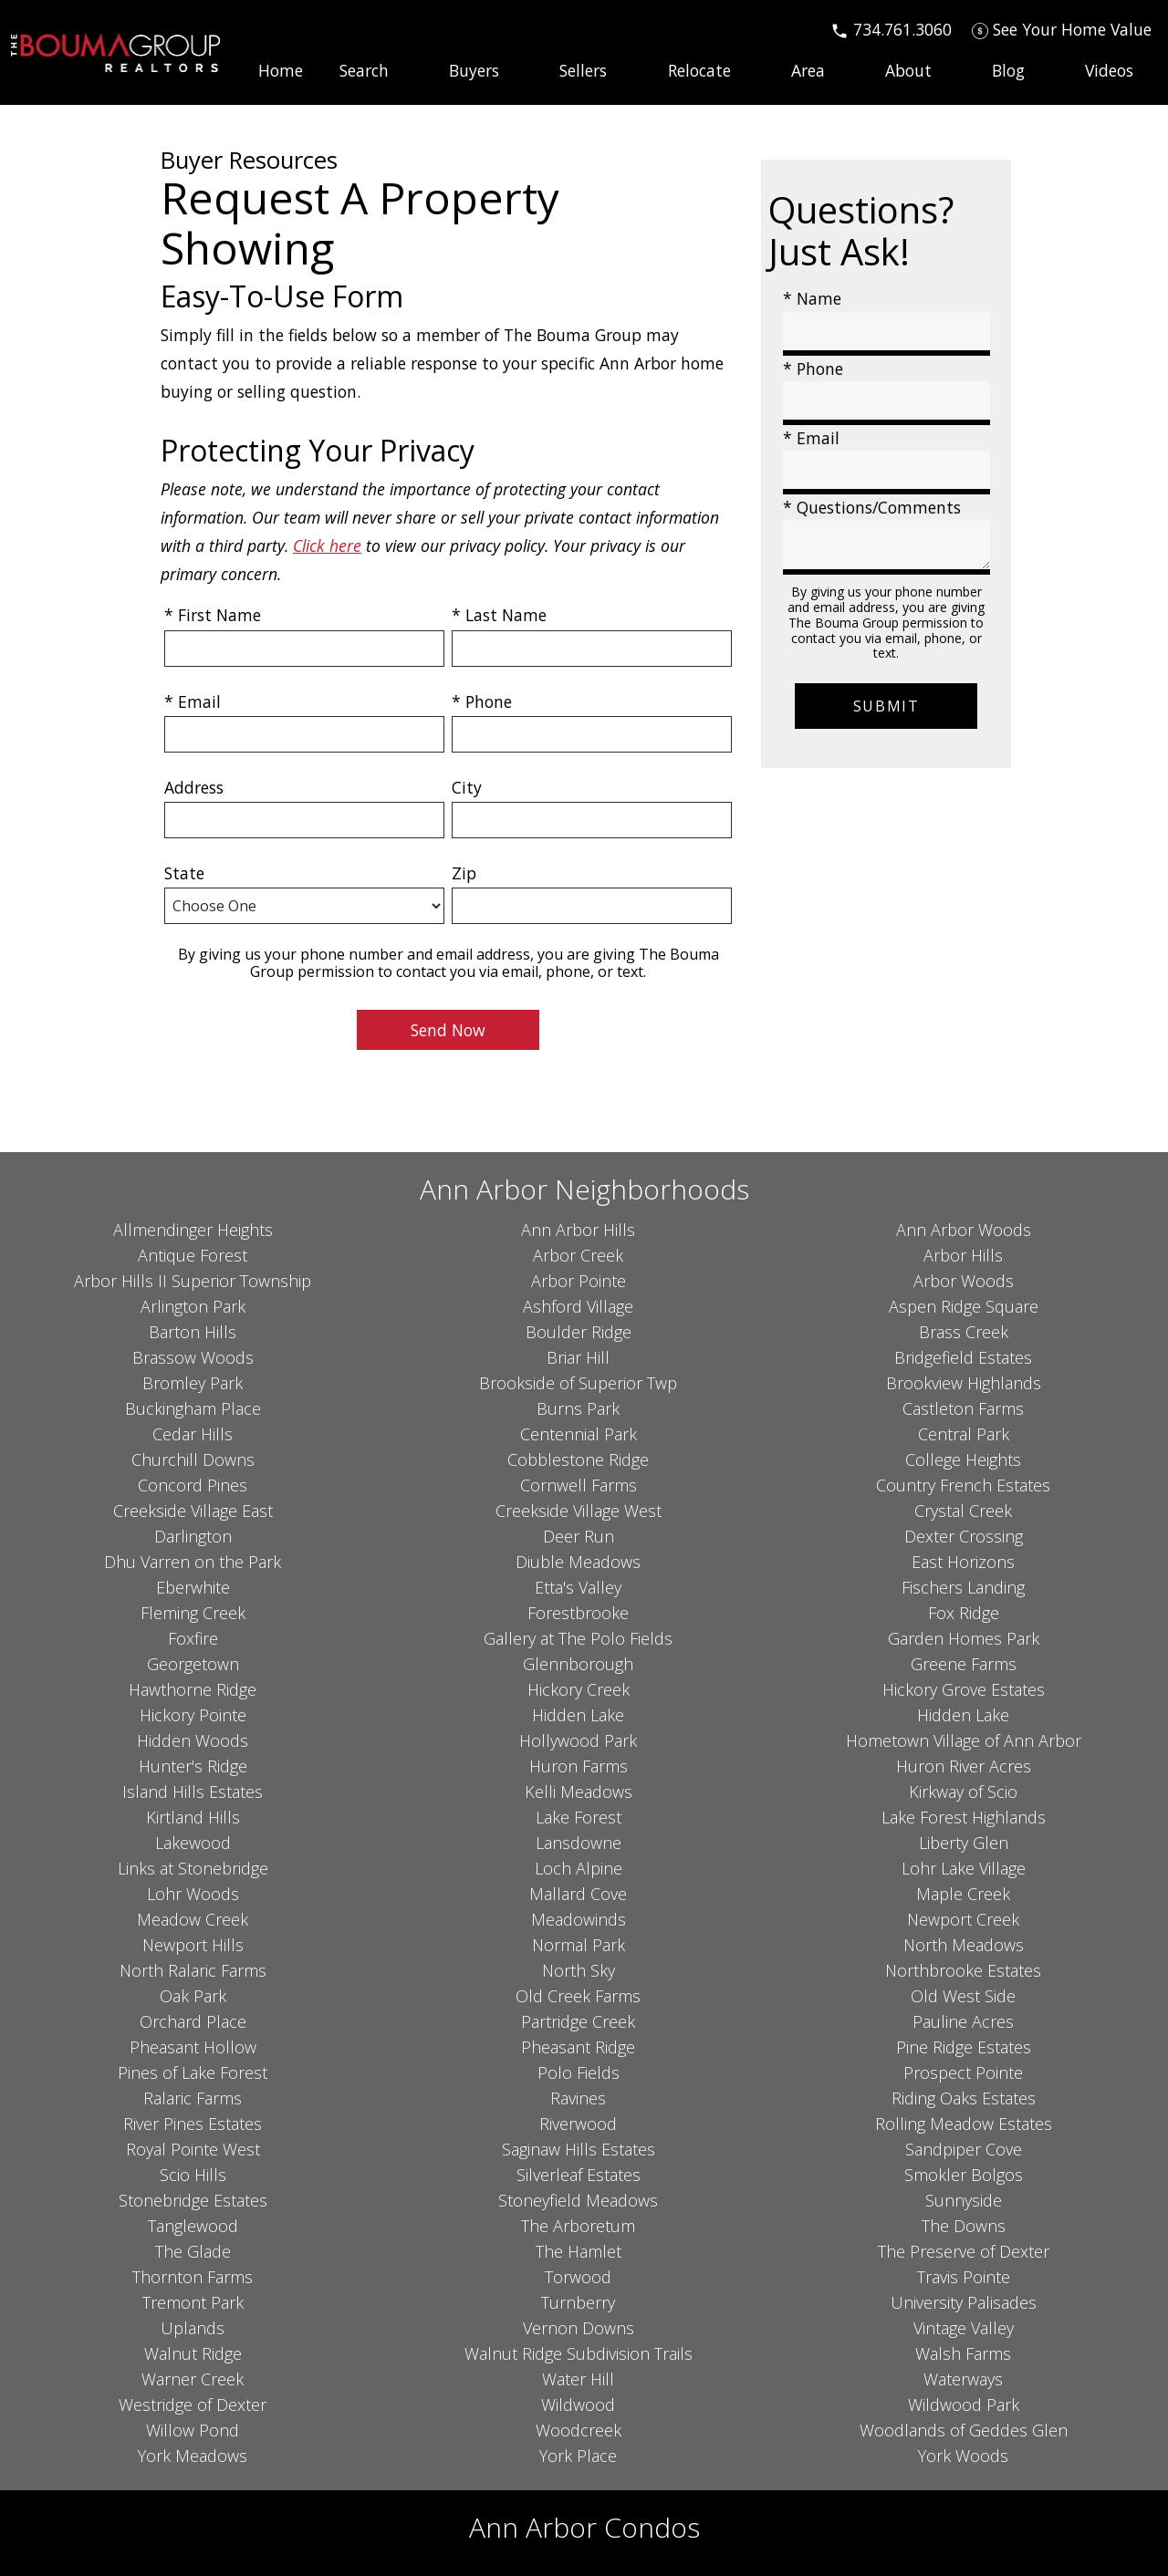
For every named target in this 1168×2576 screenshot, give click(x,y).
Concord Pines (192, 1485)
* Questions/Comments (872, 507)
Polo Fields (578, 2072)
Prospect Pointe (963, 2072)
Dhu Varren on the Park (192, 1562)
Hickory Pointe (193, 1715)
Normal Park (578, 1945)
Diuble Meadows (578, 1562)
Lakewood (193, 1843)
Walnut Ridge (193, 2353)
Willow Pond (192, 2430)
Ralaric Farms (192, 2098)
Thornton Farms (192, 2277)
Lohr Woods (193, 1894)
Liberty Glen (963, 1843)
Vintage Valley (963, 2328)
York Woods (963, 2456)
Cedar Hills (192, 1434)
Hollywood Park (578, 1740)
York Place (578, 2456)
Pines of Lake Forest (192, 2072)
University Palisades (964, 2302)
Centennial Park (578, 1434)
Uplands (192, 2328)
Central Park (963, 1434)
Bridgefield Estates (963, 1357)
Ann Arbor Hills (578, 1230)
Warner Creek (192, 2379)
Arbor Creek (578, 1255)
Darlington (193, 1536)
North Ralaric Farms (193, 1970)
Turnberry (578, 2302)
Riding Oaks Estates (964, 2098)
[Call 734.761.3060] (891, 29)
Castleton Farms (963, 1408)
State (184, 873)
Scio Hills (193, 2175)
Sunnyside (963, 2200)
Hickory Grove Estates (963, 1689)
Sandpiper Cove (963, 2149)
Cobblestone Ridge (578, 1459)
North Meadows (963, 1945)
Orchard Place (193, 2021)
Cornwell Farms (578, 1485)
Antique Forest (192, 1255)
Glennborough (578, 1664)
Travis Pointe (963, 2277)
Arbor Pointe (578, 1281)
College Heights (963, 1459)
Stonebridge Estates (193, 2200)
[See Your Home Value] (1062, 29)
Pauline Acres (963, 2021)
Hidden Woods (192, 1740)
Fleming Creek (193, 1613)
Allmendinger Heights (193, 1230)
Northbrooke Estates (963, 1970)
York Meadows (192, 2456)
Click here (327, 545)
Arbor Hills (963, 1255)
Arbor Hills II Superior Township (192, 1281)
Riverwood (578, 2124)
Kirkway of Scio (963, 1791)
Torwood (578, 2277)
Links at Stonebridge (193, 1868)
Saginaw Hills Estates (578, 2149)
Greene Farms (964, 1664)
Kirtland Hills (193, 1817)
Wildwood (578, 2404)
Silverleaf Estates (578, 2175)
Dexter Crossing (963, 1536)
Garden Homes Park (963, 1638)
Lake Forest (578, 1817)
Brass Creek (963, 1332)
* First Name (212, 615)
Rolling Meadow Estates (963, 2124)
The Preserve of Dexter (963, 2251)
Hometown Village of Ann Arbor (963, 1740)
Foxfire (193, 1638)
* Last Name (499, 615)
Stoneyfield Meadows (578, 2200)
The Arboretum (578, 2226)
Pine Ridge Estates (963, 2047)
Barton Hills (192, 1332)
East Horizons (963, 1562)
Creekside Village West (578, 1511)
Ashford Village (578, 1306)
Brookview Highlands (963, 1383)
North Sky (578, 1970)
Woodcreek (578, 2430)
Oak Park (193, 1996)
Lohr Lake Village (964, 1868)
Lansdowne (578, 1843)
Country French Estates (963, 1485)
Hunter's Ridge (193, 1766)
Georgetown (193, 1664)
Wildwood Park (963, 2404)
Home (280, 71)
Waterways (963, 2379)
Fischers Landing (963, 1587)
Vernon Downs (578, 2328)
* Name (812, 298)
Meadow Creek (192, 1919)
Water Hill (578, 2379)
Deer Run (578, 1536)
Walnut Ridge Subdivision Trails (578, 2353)
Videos (1109, 71)
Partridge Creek (578, 2021)
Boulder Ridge (578, 1332)
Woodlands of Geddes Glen (964, 2430)
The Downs (964, 2226)
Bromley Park (192, 1383)
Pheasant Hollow (193, 2047)
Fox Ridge (963, 1613)
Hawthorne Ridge (192, 1689)
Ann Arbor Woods (963, 1230)
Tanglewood (193, 2226)
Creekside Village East (193, 1511)
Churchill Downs (193, 1459)
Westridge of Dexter (192, 2404)
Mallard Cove (578, 1894)
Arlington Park (193, 1306)
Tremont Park (193, 2302)
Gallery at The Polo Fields (578, 1638)
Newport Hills (193, 1945)
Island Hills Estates (192, 1791)
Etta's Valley (578, 1587)
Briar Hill (578, 1357)
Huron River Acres (963, 1766)
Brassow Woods (193, 1357)
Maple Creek (963, 1894)
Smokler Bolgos (963, 2175)
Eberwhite (193, 1587)
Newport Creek (963, 1919)
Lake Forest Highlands (963, 1817)
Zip (464, 873)
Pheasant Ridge (578, 2047)
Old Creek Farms (578, 1996)
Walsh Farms (963, 2353)
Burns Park (578, 1408)
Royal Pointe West (193, 2149)
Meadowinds (578, 1919)
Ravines (578, 2098)
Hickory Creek (578, 1689)
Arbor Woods (963, 1281)
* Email (192, 701)
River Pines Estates (192, 2124)
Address (194, 787)
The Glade (193, 2251)
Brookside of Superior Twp (578, 1383)
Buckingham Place (193, 1408)
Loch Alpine (578, 1868)
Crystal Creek (963, 1511)
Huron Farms (578, 1766)
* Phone (482, 701)
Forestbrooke (578, 1613)
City (467, 787)
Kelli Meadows (578, 1791)
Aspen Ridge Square (963, 1306)
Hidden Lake (578, 1715)
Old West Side (963, 1996)
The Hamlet (578, 2251)
